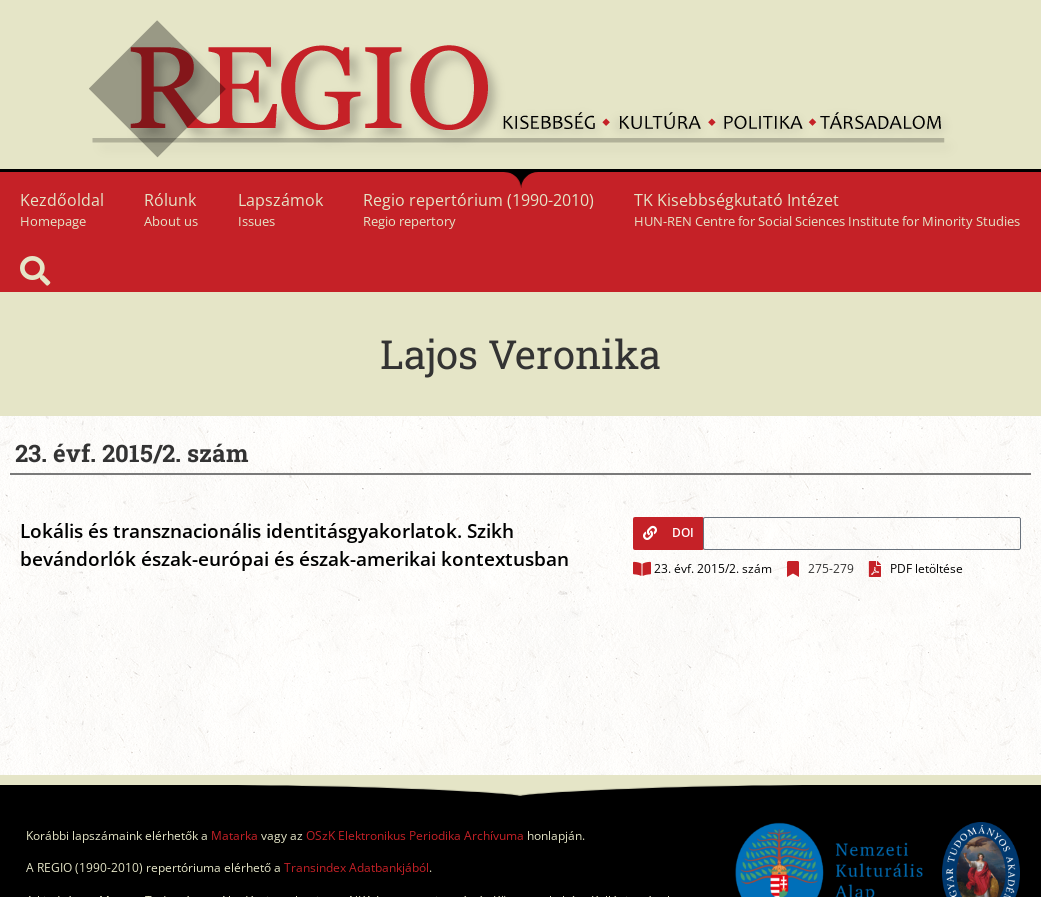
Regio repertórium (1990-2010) (478, 209)
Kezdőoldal (62, 209)
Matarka (234, 835)
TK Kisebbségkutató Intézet (827, 209)
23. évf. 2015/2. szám (713, 568)
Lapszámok (280, 209)
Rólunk (171, 209)
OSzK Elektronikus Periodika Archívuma (415, 835)
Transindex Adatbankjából (356, 867)
